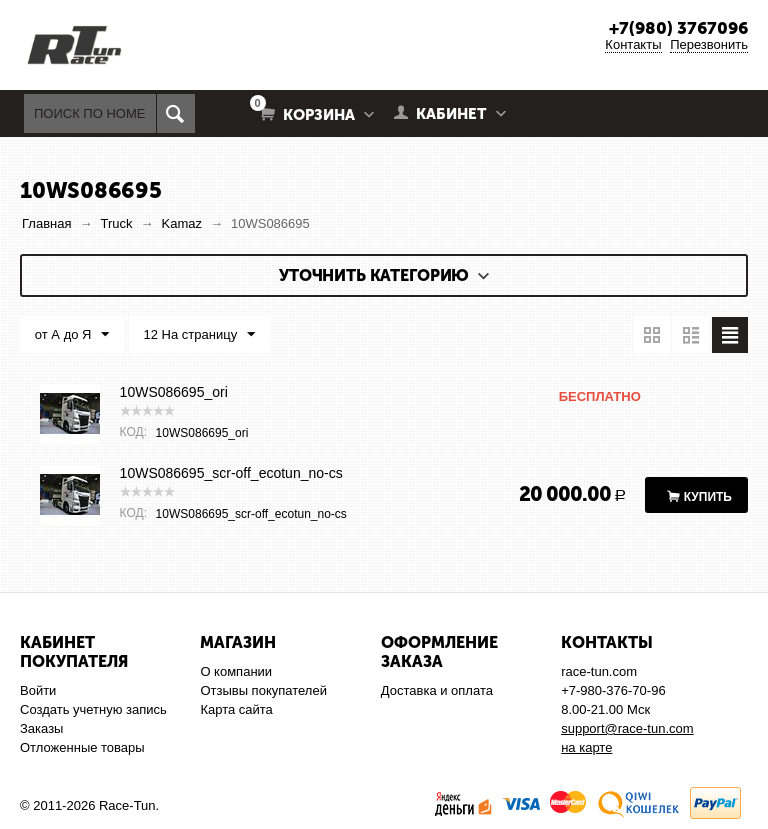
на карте (586, 747)
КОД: (133, 432)
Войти (38, 690)
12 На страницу (199, 335)
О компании (236, 671)
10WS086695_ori (174, 392)
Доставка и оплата (437, 690)
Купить (708, 497)
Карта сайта (236, 709)
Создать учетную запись (93, 709)
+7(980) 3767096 (678, 28)
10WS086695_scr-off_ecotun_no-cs (231, 473)
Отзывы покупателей (263, 690)
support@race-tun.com (627, 728)
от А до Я (72, 335)
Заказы (41, 728)
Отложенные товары (82, 747)
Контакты (633, 44)
